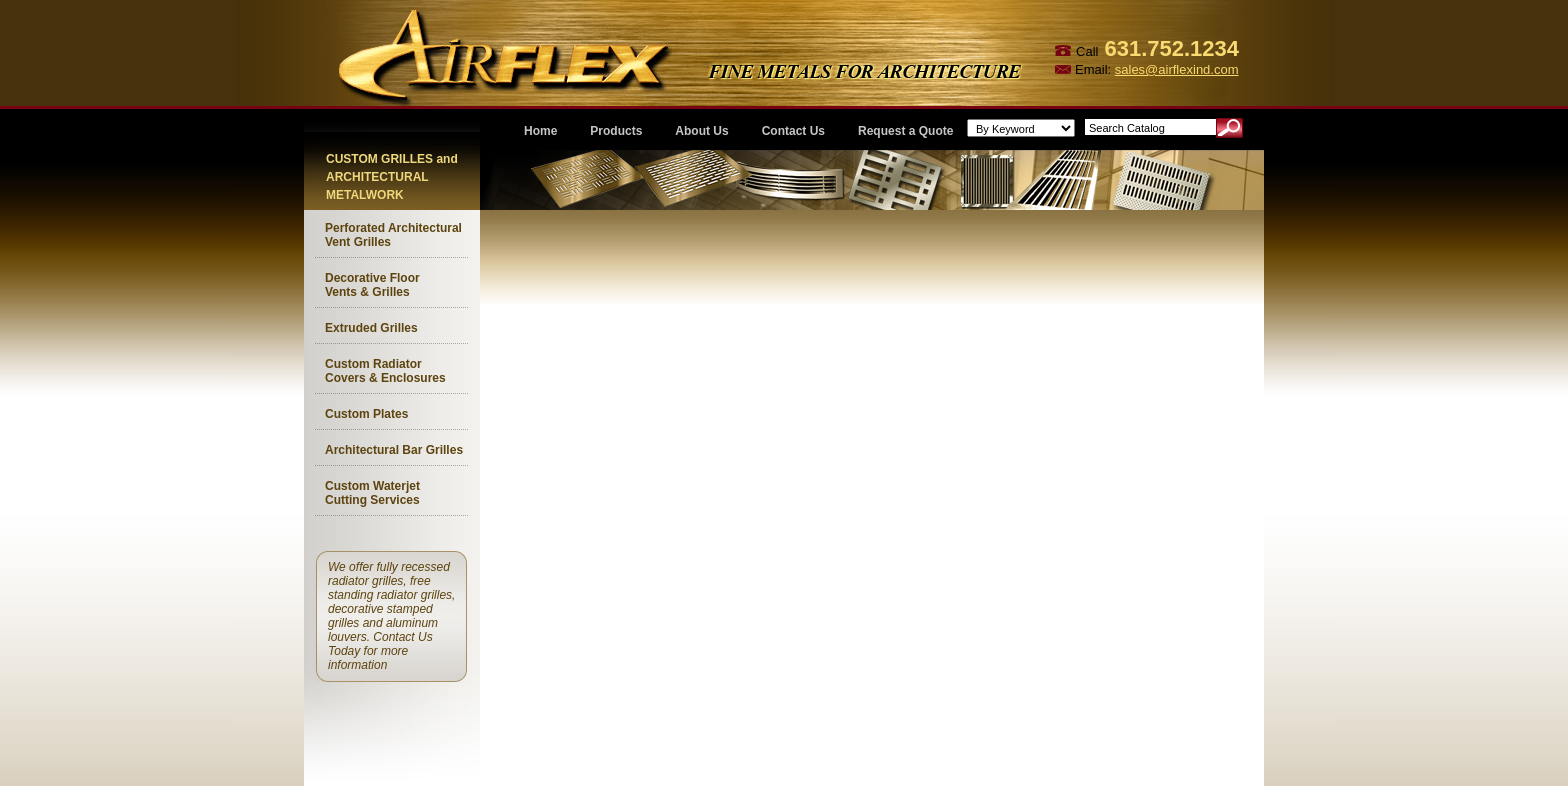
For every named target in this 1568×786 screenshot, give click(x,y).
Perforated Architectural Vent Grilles (393, 235)
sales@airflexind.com (1177, 69)
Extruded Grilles (371, 328)
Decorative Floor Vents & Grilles (372, 285)
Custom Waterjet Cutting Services (372, 493)
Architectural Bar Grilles (394, 450)
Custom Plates (366, 414)
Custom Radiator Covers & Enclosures (385, 371)
